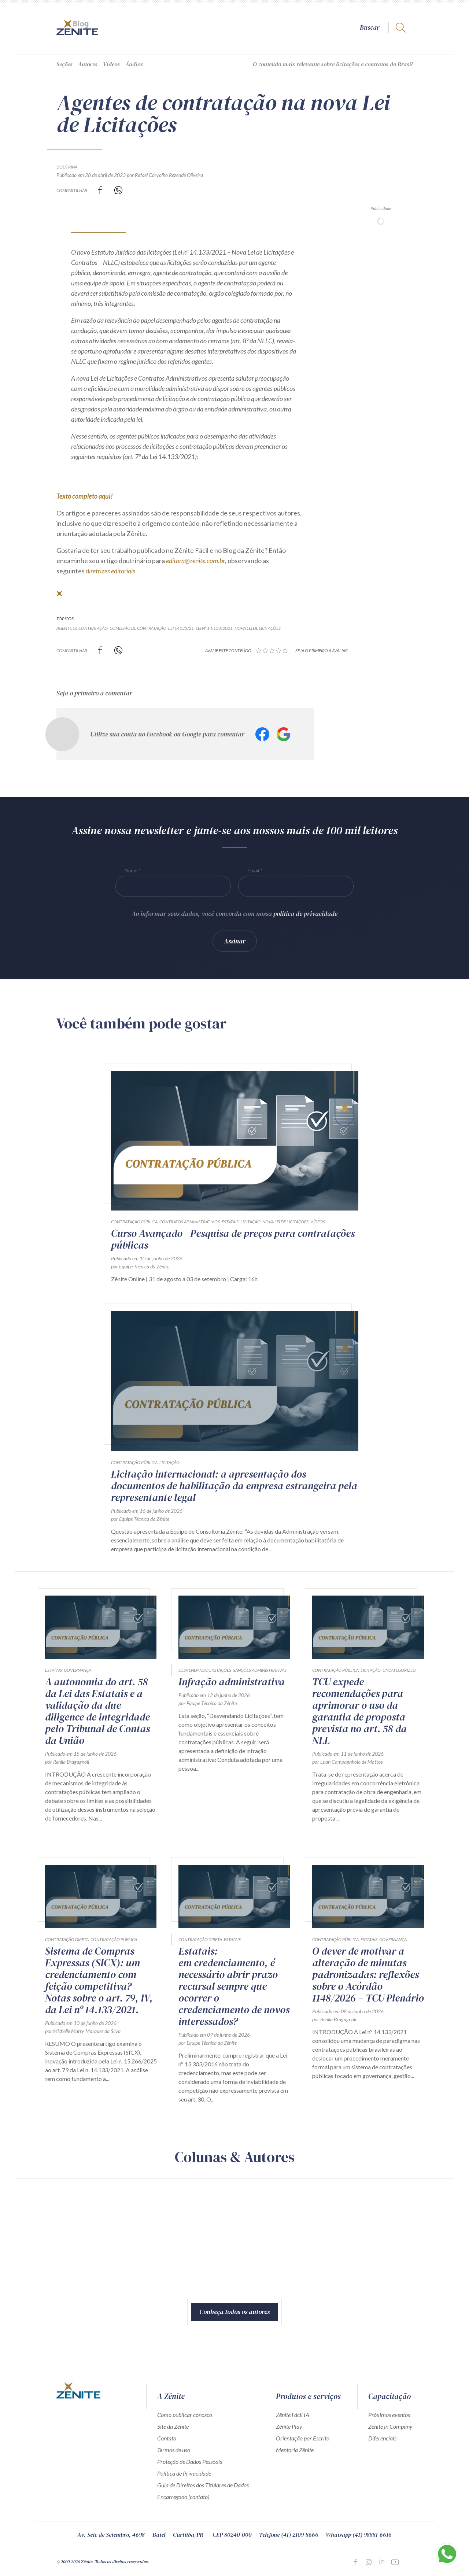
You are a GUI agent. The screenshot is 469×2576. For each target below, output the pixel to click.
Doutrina (66, 167)
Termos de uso (173, 2449)
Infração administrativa (231, 1682)
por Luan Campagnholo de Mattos (347, 1762)
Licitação (250, 1221)
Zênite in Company (390, 2426)
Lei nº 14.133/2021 (214, 628)
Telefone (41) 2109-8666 (288, 2535)
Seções (64, 64)
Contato (166, 2438)
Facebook (262, 734)
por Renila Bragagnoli (67, 1762)
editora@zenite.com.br (195, 561)
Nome (131, 870)
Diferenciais (382, 2438)
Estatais (230, 1221)
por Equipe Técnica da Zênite (140, 1266)
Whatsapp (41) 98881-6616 (359, 2535)
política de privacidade (305, 913)
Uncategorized (399, 1670)
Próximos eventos (389, 2414)
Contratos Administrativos (189, 1221)
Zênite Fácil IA (292, 2414)
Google (284, 734)
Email (253, 870)
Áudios (134, 64)
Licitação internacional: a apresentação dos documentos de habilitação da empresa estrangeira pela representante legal (234, 1485)
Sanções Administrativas (260, 1670)
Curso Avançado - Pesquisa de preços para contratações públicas (233, 1239)
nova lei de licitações (257, 628)
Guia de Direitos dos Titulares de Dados (203, 2484)
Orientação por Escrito (302, 2438)
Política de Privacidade (184, 2473)
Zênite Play (289, 2426)
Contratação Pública (134, 1221)
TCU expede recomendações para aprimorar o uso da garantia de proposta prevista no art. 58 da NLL (359, 1711)
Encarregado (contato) (183, 2496)
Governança (77, 1670)
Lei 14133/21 (181, 628)
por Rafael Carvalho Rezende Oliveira (165, 175)
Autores (87, 64)
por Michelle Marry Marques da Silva (83, 2031)
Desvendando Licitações (204, 1670)
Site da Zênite (173, 2426)
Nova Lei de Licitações (285, 1221)
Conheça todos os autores (234, 2311)
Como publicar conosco (184, 2414)
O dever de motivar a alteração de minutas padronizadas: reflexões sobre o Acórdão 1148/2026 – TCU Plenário (368, 1974)
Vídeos (111, 64)
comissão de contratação (138, 628)
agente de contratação (82, 628)
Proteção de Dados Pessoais (189, 2461)
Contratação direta (67, 1939)
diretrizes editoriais (110, 571)
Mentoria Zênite (295, 2449)
